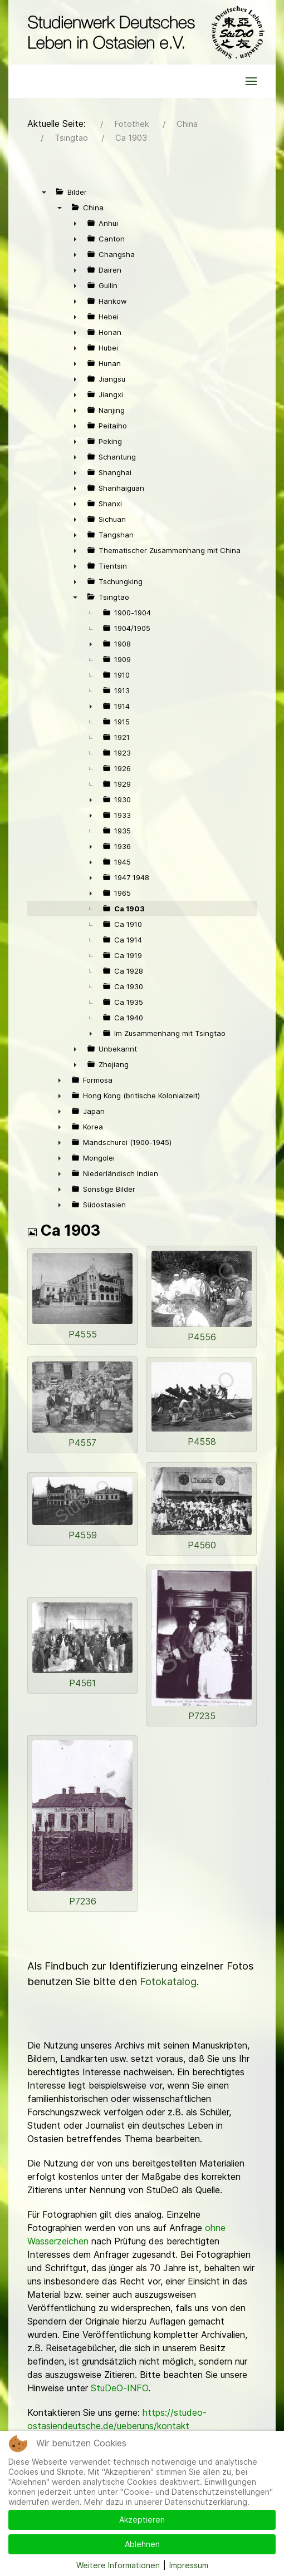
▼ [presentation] (44, 192)
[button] (251, 81)
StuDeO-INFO (119, 2388)
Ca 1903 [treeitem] (129, 908)
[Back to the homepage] (143, 32)
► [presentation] (75, 223)
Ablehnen (142, 2544)
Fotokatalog (168, 1981)
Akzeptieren (142, 2519)
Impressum (188, 2565)
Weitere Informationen (118, 2565)
